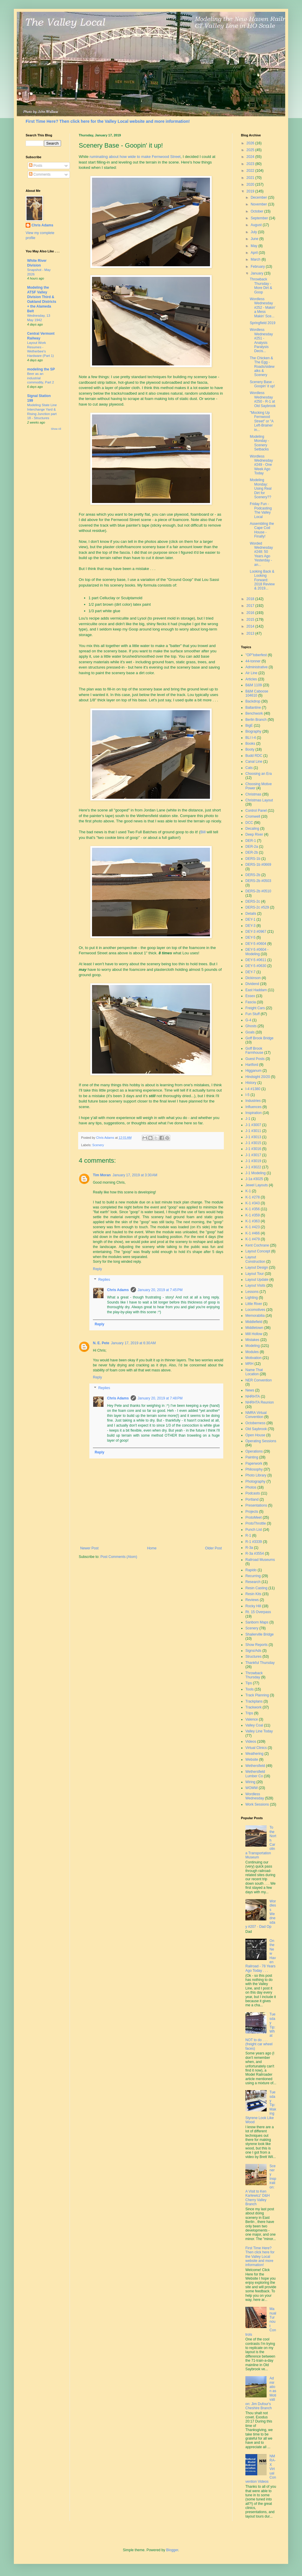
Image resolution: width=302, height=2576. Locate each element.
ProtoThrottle (255, 1523)
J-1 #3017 (253, 1155)
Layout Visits (255, 1285)
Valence (251, 1719)
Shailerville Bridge (259, 1634)
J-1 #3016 (253, 1149)
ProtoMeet (253, 1517)
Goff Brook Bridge (259, 1038)
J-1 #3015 (253, 1143)
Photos (250, 1487)
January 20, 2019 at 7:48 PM (160, 1398)
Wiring (250, 1782)
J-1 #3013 (253, 1137)
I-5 (247, 1095)
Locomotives (255, 1310)
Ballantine (253, 707)
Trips (249, 1713)
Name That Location (254, 1372)
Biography (253, 731)
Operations (254, 1451)
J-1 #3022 (253, 1167)
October (257, 211)
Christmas (253, 794)
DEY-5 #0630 (255, 966)
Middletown (254, 1328)
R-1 (248, 1535)
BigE (249, 725)
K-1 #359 (252, 1215)
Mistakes (252, 1340)
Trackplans (253, 1701)
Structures (253, 1656)
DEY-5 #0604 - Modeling (256, 952)
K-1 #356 (252, 1209)
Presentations (256, 1505)
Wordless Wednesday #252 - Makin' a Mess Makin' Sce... (262, 307)
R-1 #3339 (253, 1542)
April (255, 253)
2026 (251, 143)
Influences (253, 1107)
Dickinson (253, 978)
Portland (252, 1499)
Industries (253, 1101)
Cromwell (252, 816)
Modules (252, 1352)
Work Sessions (257, 1804)
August (257, 225)
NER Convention (258, 1380)
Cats (249, 768)
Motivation (253, 1358)
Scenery (98, 1145)
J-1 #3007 (253, 1125)
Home (152, 1548)
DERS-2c (252, 901)
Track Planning (257, 1695)
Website (251, 1759)
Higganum (253, 1071)
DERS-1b (252, 859)
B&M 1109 (253, 685)
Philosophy (254, 1469)
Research (252, 1582)
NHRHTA (252, 1396)
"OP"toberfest (256, 655)
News (249, 1390)
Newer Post (89, 1548)
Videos (250, 1741)
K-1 (248, 1191)
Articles (251, 679)
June (255, 239)
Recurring (253, 1576)
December (259, 197)
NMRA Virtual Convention (256, 1415)
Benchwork (254, 713)
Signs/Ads (253, 1651)
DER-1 (250, 841)
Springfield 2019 (262, 323)
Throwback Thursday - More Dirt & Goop (261, 285)
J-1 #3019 (253, 1161)
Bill (203, 832)
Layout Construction (255, 1259)
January (257, 273)
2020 (251, 184)
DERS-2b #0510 (258, 891)
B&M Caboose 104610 (256, 693)
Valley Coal (254, 1725)
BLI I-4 (250, 738)
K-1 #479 (252, 1239)
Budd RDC (253, 756)
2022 (251, 171)
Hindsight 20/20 (257, 1077)
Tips (248, 1683)
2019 (251, 191)
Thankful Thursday (260, 1663)
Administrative (256, 667)
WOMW (251, 1788)
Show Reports (256, 1645)
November (259, 204)
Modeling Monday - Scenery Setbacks (259, 442)
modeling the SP (41, 369)
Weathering (254, 1754)
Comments (39, 174)
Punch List (253, 1530)
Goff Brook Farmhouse (254, 1050)
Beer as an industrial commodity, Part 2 (40, 378)
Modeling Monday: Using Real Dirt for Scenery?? (261, 488)
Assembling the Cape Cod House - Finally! (262, 530)
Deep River (254, 834)
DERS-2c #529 (257, 907)
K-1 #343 (252, 1203)
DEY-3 (250, 926)
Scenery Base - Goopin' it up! (262, 384)
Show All (56, 428)
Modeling (252, 1346)
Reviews (252, 1600)
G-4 (248, 1020)
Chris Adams (118, 1290)
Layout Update (256, 1280)
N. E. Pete (101, 1343)
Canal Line (253, 761)
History (250, 1083)
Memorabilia (255, 1316)
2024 (251, 157)
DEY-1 (250, 919)
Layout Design (256, 1267)
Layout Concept (257, 1251)
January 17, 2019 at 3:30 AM (134, 1175)
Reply (97, 1269)
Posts (35, 166)
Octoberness (255, 1423)
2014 (251, 626)
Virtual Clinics (256, 1748)
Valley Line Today (259, 1731)
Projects (251, 1512)
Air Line (251, 673)
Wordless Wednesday (254, 1796)
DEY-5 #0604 (255, 944)
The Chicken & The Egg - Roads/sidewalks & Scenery (262, 366)
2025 (251, 150)
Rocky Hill (253, 1606)
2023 (251, 164)
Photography (255, 1481)
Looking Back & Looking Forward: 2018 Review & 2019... (262, 580)
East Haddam (256, 990)
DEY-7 (250, 972)
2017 (251, 606)
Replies (104, 1280)
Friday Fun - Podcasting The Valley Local (261, 510)
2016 (251, 613)
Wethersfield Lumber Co (255, 1774)
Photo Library (255, 1475)
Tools (249, 1689)
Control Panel (256, 810)
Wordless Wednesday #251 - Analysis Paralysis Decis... (261, 340)
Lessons (252, 1292)
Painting (251, 1457)
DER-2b (251, 852)
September (260, 218)
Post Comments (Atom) (118, 1557)
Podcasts (252, 1493)
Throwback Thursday (254, 1675)
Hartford (251, 1065)
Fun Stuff (252, 1014)
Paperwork (253, 1463)
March (256, 259)
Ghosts (251, 1026)
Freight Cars (255, 1008)
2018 (251, 599)
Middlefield (253, 1322)
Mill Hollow (253, 1334)
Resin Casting (256, 1588)
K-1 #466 (252, 1233)
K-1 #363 (252, 1221)
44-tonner (252, 661)
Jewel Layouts (256, 1185)
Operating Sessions (260, 1441)
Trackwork (253, 1707)
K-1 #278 (252, 1197)
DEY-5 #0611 (255, 960)
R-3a (249, 1548)
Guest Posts (255, 1059)
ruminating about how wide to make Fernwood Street (135, 156)
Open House (255, 1435)
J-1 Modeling (255, 1173)
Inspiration (253, 1113)
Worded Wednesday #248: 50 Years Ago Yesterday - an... (261, 554)
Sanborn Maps (256, 1622)
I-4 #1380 (252, 1089)
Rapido (251, 1570)
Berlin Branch (256, 720)
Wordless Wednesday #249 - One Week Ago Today (261, 465)
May (254, 246)
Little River (253, 1304)
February (258, 266)
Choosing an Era (258, 774)
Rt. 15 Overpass (258, 1612)
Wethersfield (255, 1766)
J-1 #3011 (253, 1131)
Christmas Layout (259, 800)
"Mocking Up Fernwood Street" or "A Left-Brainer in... (261, 421)
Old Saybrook (256, 1429)
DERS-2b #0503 (258, 881)
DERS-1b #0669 (258, 865)
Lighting (251, 1298)
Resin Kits (253, 1594)
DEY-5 (250, 937)
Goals (250, 1032)
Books (250, 743)
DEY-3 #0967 (255, 932)
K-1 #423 (252, 1227)
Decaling (252, 828)
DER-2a (251, 846)
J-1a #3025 (254, 1179)
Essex (250, 996)
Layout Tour (254, 1274)
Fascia (250, 1002)
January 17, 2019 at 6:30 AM (133, 1343)
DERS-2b (252, 875)
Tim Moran (102, 1175)
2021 (251, 178)
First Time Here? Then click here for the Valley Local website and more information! (108, 121)
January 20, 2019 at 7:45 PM (160, 1290)
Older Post (213, 1548)
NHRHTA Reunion (259, 1402)
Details (250, 914)
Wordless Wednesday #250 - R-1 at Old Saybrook (263, 399)
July (254, 232)
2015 (251, 620)
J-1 (247, 1119)
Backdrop (252, 701)
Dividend (252, 984)
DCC (249, 823)
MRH (249, 1364)
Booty (250, 749)
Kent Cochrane (257, 1245)
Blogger (172, 2550)
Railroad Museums (260, 1560)
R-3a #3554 (254, 1553)
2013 (251, 633)
